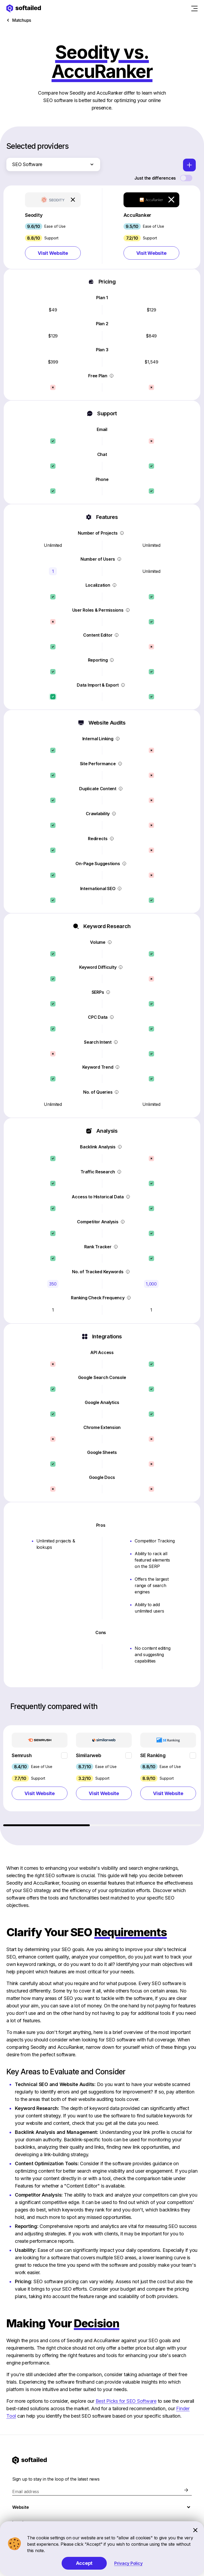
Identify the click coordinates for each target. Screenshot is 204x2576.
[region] (102, 1775)
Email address (25, 2491)
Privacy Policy (128, 2563)
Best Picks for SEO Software (126, 2401)
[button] (53, 227)
